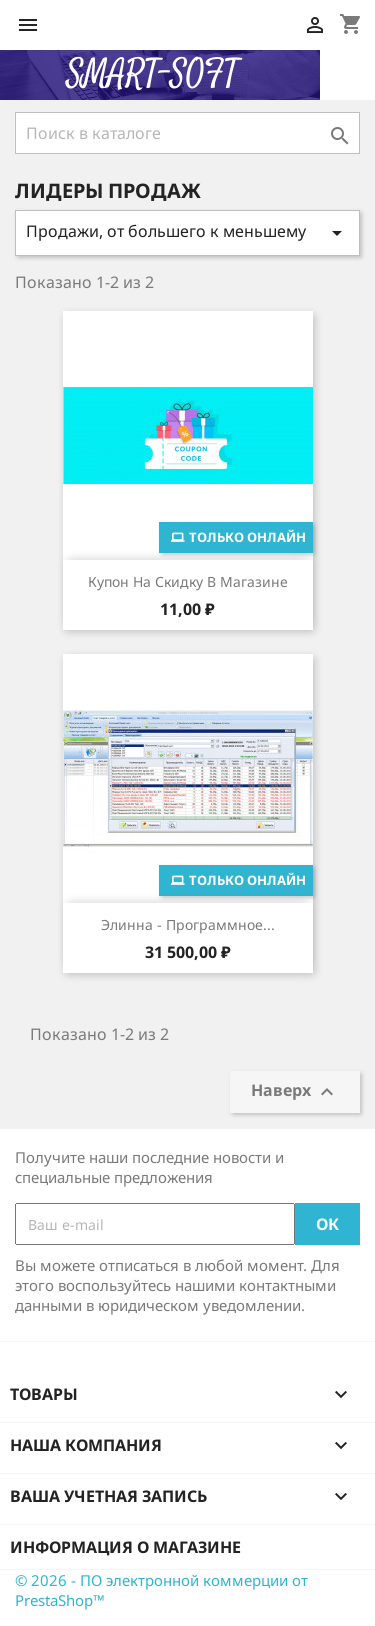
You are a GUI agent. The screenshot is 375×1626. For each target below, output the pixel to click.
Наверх (295, 1091)
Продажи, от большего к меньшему (187, 232)
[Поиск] (187, 133)
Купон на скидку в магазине (188, 581)
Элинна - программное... (188, 924)
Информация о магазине (125, 1547)
